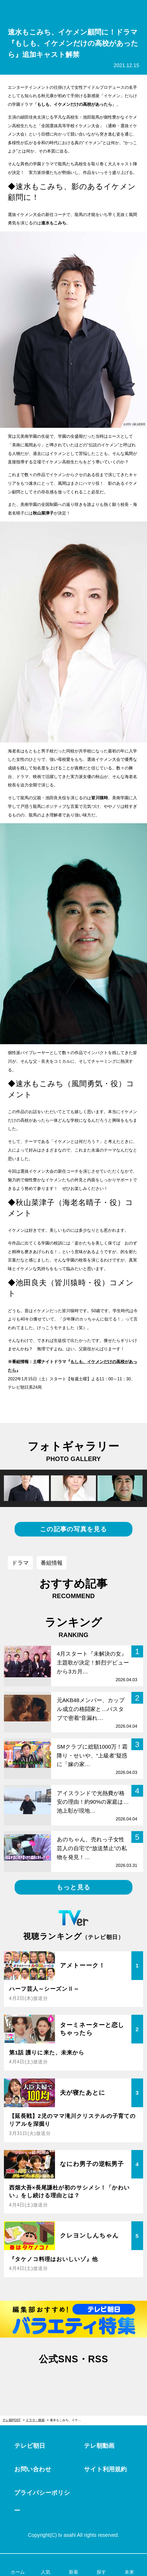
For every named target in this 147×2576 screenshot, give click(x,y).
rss (97, 2379)
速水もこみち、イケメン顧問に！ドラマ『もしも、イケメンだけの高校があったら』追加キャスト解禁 (67, 2420)
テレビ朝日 (29, 2446)
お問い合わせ (32, 2469)
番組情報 (52, 1563)
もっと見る (73, 1887)
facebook (73, 2379)
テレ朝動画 (99, 2446)
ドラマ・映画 (35, 2420)
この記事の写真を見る (73, 1529)
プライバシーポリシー (42, 2502)
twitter (50, 2379)
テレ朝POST (73, 11)
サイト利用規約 (105, 2469)
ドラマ (20, 1563)
